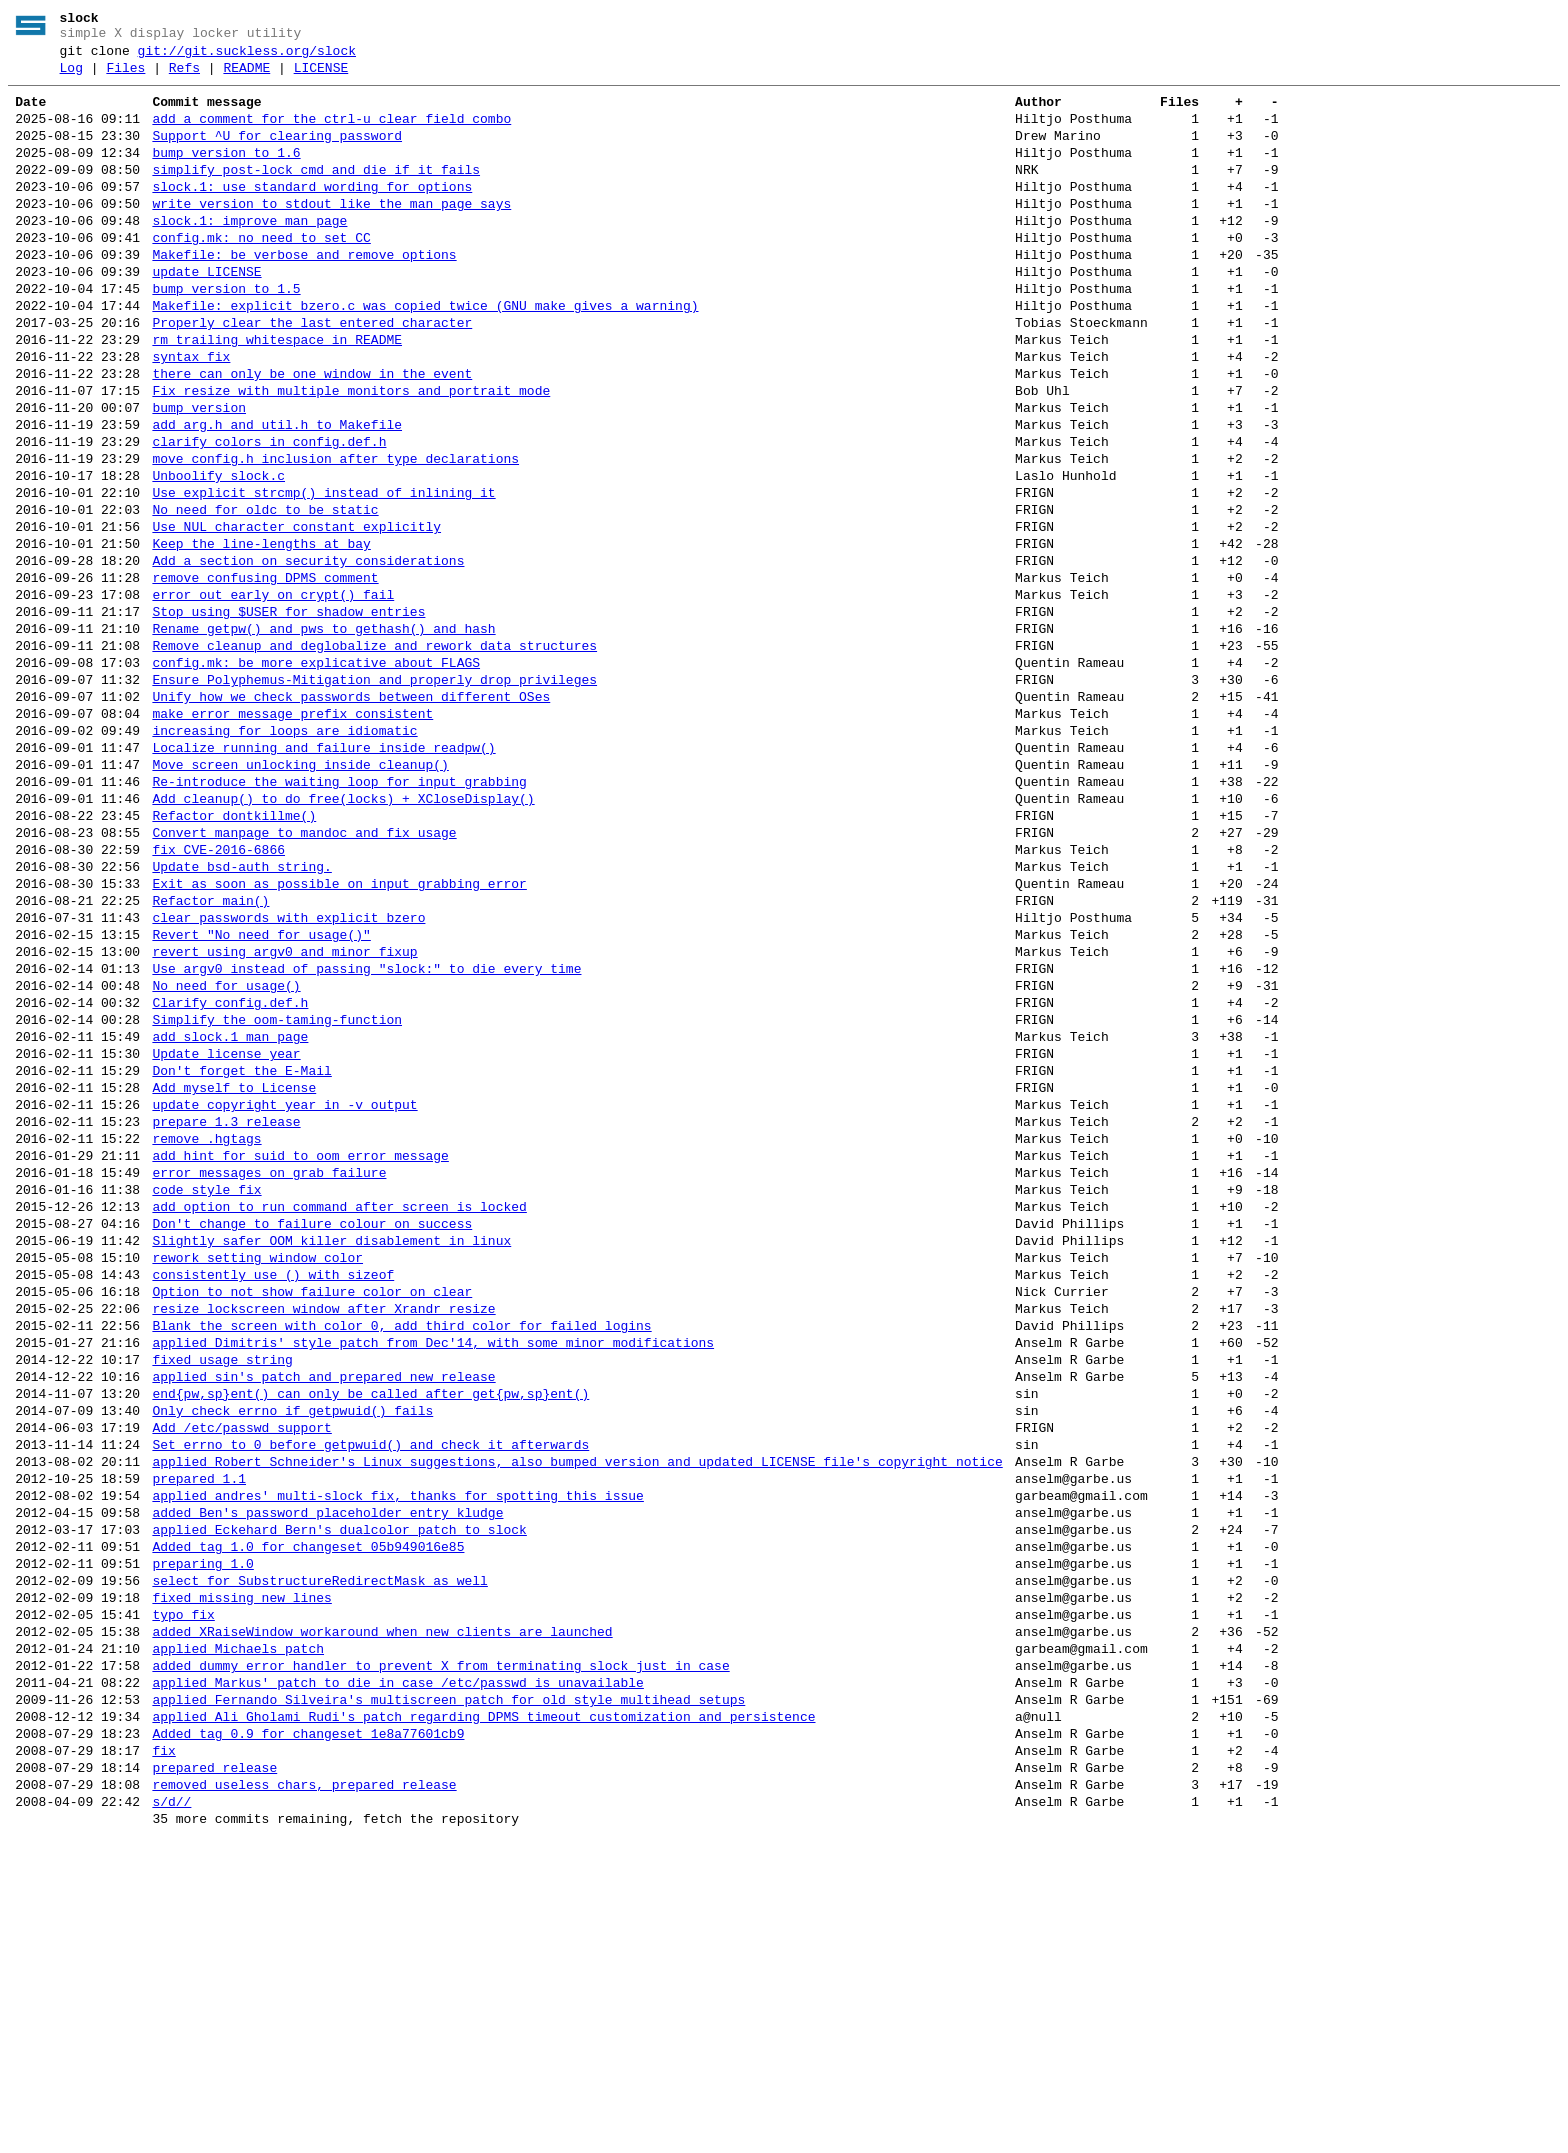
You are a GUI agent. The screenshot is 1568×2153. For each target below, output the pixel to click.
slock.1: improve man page (249, 254)
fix (163, 2054)
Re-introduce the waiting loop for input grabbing (339, 914)
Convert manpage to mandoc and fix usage (304, 974)
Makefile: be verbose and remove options (304, 294)
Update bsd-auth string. (241, 1014)
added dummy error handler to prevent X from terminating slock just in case (440, 1954)
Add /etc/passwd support (241, 1674)
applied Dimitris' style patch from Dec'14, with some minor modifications (433, 1574)
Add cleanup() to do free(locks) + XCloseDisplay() (343, 934)
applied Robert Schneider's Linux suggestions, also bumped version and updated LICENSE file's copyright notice (577, 1714)
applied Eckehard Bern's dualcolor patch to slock (339, 1794)
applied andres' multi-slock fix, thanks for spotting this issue (397, 1754)
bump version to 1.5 (226, 334)
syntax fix (191, 414)
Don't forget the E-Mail (241, 1254)
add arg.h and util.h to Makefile (277, 494)
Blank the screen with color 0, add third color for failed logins (401, 1554)
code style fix (206, 1394)
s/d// (171, 2114)
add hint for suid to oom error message (300, 1354)
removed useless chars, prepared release (304, 2094)
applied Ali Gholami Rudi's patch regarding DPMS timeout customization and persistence (483, 2014)
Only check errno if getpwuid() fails (292, 1654)
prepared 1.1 (199, 1734)
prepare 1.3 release (226, 1314)
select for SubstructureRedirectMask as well (319, 1854)
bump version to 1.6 (226, 174)
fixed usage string (222, 1594)
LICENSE (321, 77)
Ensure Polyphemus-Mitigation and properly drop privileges (374, 794)
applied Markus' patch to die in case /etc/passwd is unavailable (397, 1974)
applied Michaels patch (238, 1934)
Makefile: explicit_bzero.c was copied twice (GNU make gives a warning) (425, 354)
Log (71, 77)
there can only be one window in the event (312, 434)
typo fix (183, 1894)
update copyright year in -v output (284, 1294)
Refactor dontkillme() (234, 954)
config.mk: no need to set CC (261, 274)
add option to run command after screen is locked (339, 1414)
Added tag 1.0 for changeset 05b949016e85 (308, 1814)
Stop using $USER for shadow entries (288, 714)
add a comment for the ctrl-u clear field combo (331, 134)
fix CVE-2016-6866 (218, 994)
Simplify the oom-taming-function (277, 1194)
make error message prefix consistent (292, 834)
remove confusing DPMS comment (265, 674)
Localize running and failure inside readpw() (323, 874)
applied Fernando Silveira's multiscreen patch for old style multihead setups (448, 1994)
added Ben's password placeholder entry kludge (327, 1774)
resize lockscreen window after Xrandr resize (323, 1534)
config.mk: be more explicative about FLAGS (316, 774)
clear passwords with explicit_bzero (288, 1074)
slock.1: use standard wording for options (312, 214)
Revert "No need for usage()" (261, 1094)
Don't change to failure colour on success (312, 1434)
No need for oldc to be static (265, 594)
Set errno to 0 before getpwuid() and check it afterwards (370, 1694)
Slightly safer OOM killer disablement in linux (331, 1454)
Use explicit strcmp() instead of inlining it (323, 574)
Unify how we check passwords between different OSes (351, 814)
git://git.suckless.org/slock (247, 57)
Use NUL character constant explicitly (296, 614)
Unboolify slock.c (218, 554)
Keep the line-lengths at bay (261, 634)
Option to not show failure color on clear (312, 1514)
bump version (199, 474)
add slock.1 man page (230, 1214)
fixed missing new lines (241, 1874)
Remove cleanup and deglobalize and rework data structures (374, 754)
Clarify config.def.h (230, 1174)
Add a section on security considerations (308, 654)
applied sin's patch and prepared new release (323, 1614)
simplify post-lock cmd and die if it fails (316, 194)
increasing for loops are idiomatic (284, 854)
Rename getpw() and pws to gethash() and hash (323, 734)
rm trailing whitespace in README (277, 394)
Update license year (226, 1234)
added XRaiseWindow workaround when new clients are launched (382, 1914)
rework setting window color (257, 1474)
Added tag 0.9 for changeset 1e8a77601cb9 (308, 2034)
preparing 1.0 (202, 1834)
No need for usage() (226, 1154)
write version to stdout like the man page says (331, 234)
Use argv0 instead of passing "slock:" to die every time (366, 1134)
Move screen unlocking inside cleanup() (300, 894)
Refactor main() (210, 1054)
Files (125, 77)
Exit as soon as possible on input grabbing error (339, 1034)
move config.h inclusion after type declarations (335, 534)
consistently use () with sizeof (273, 1494)
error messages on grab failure (269, 1374)
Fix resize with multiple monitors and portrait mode (351, 454)
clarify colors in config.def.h (269, 514)
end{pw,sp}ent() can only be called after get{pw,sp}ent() (370, 1634)
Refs (184, 77)
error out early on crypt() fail (273, 694)
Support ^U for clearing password (277, 154)
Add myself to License (234, 1274)
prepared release (214, 2074)
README (246, 77)
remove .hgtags (206, 1334)
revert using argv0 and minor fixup (284, 1114)
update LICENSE (206, 314)
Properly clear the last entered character (312, 374)
